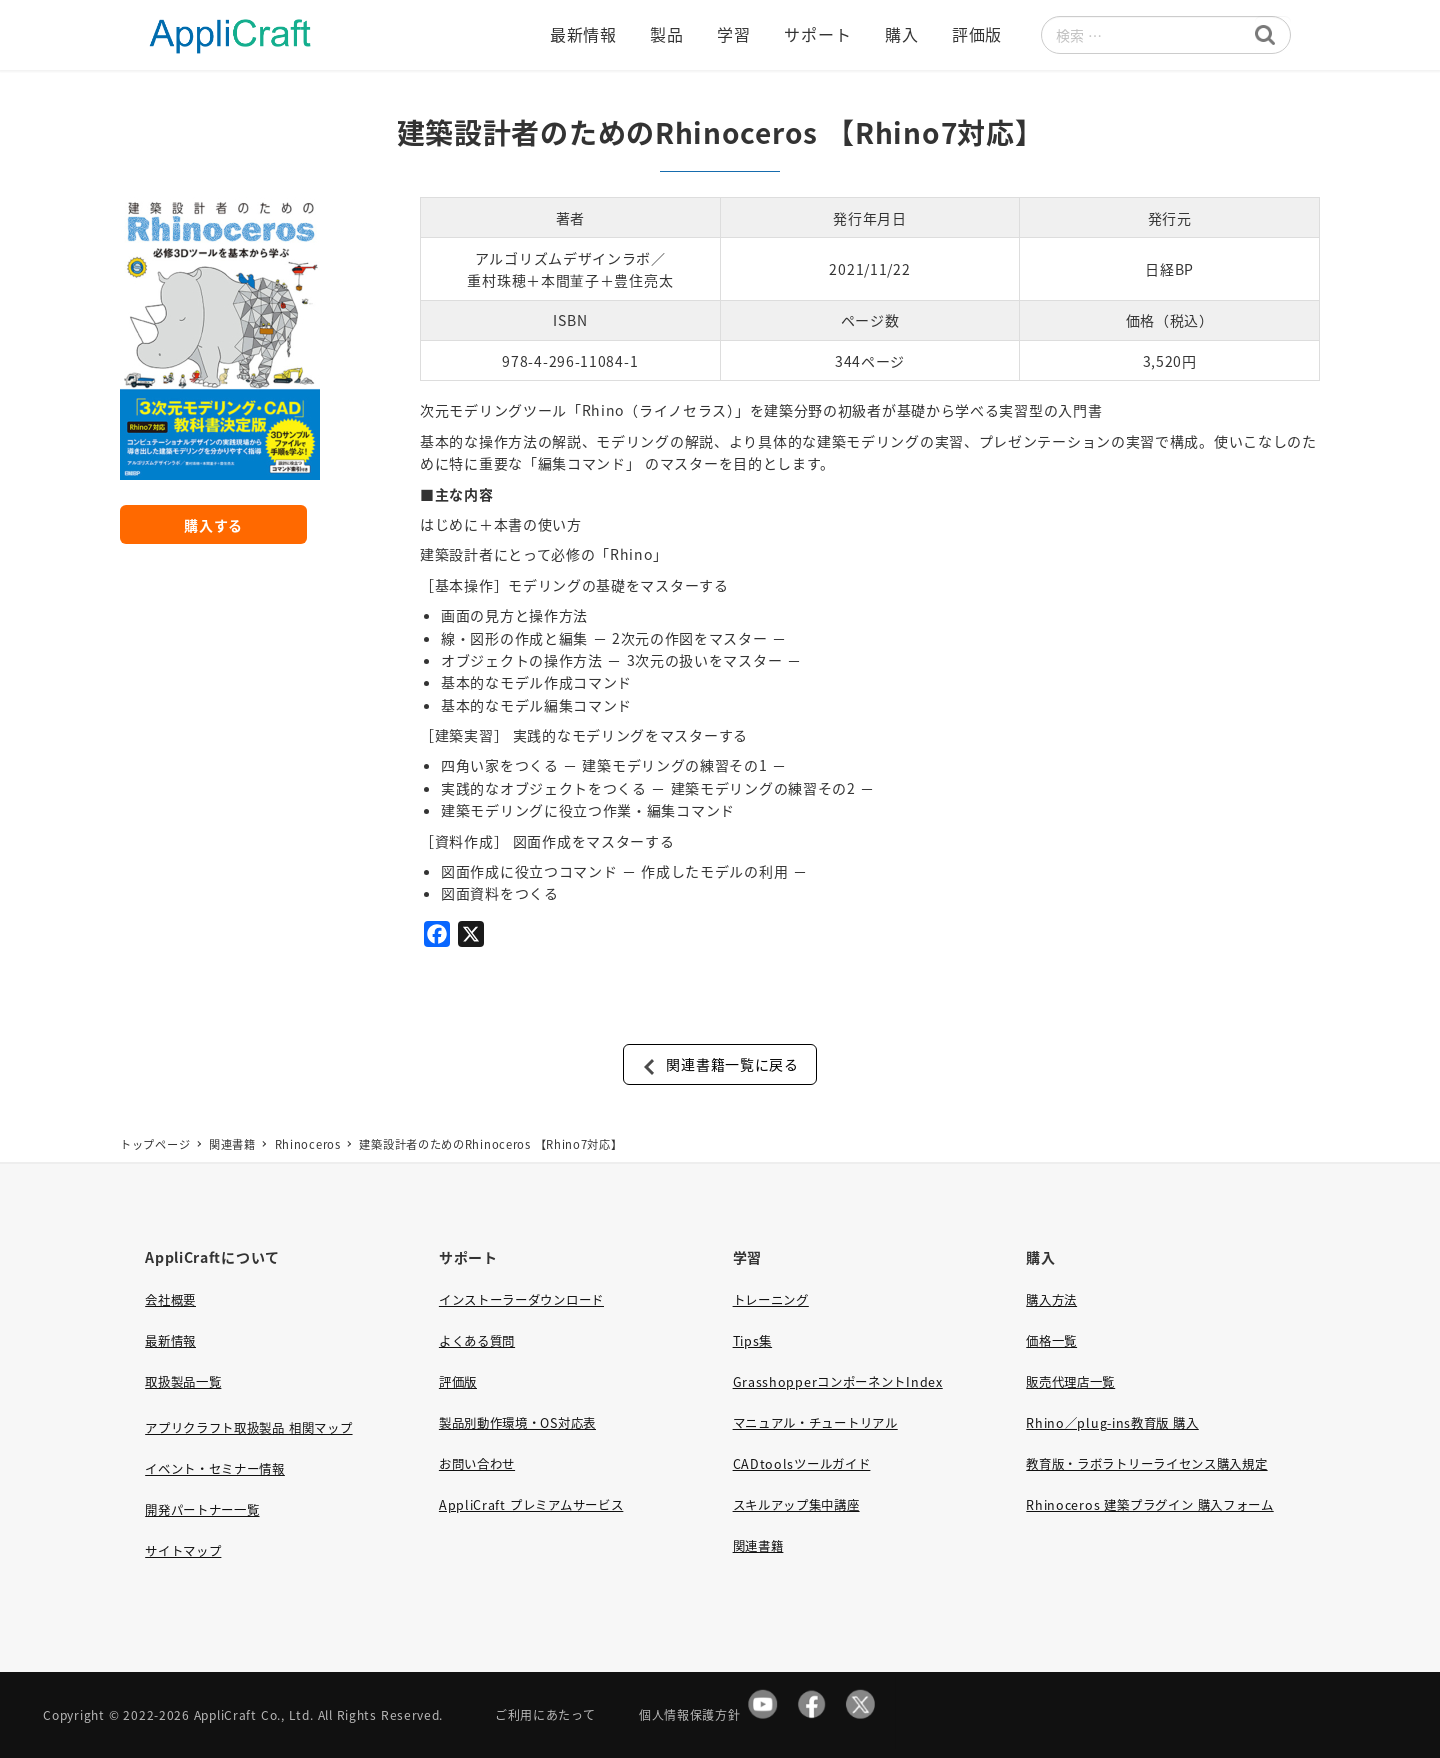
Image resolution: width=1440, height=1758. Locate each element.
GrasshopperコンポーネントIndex (838, 1382)
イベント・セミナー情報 (215, 1469)
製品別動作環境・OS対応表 (517, 1423)
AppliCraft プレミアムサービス (531, 1505)
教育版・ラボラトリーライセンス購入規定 (1146, 1464)
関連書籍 (758, 1546)
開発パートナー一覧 (202, 1510)
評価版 (458, 1382)
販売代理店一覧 (1070, 1382)
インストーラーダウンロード (521, 1300)
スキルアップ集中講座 (796, 1505)
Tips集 (753, 1341)
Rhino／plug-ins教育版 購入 (1112, 1423)
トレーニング (771, 1300)
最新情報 (170, 1341)
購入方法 (1051, 1300)
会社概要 (170, 1300)
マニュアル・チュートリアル (815, 1423)
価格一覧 (1051, 1341)
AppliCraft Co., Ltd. (254, 1714)
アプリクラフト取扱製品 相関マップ (248, 1428)
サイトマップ (183, 1551)
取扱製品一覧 (183, 1382)
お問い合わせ (477, 1464)
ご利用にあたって (545, 1714)
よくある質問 (477, 1341)
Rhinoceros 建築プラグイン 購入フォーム (1149, 1505)
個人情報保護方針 (690, 1714)
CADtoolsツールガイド (802, 1464)
